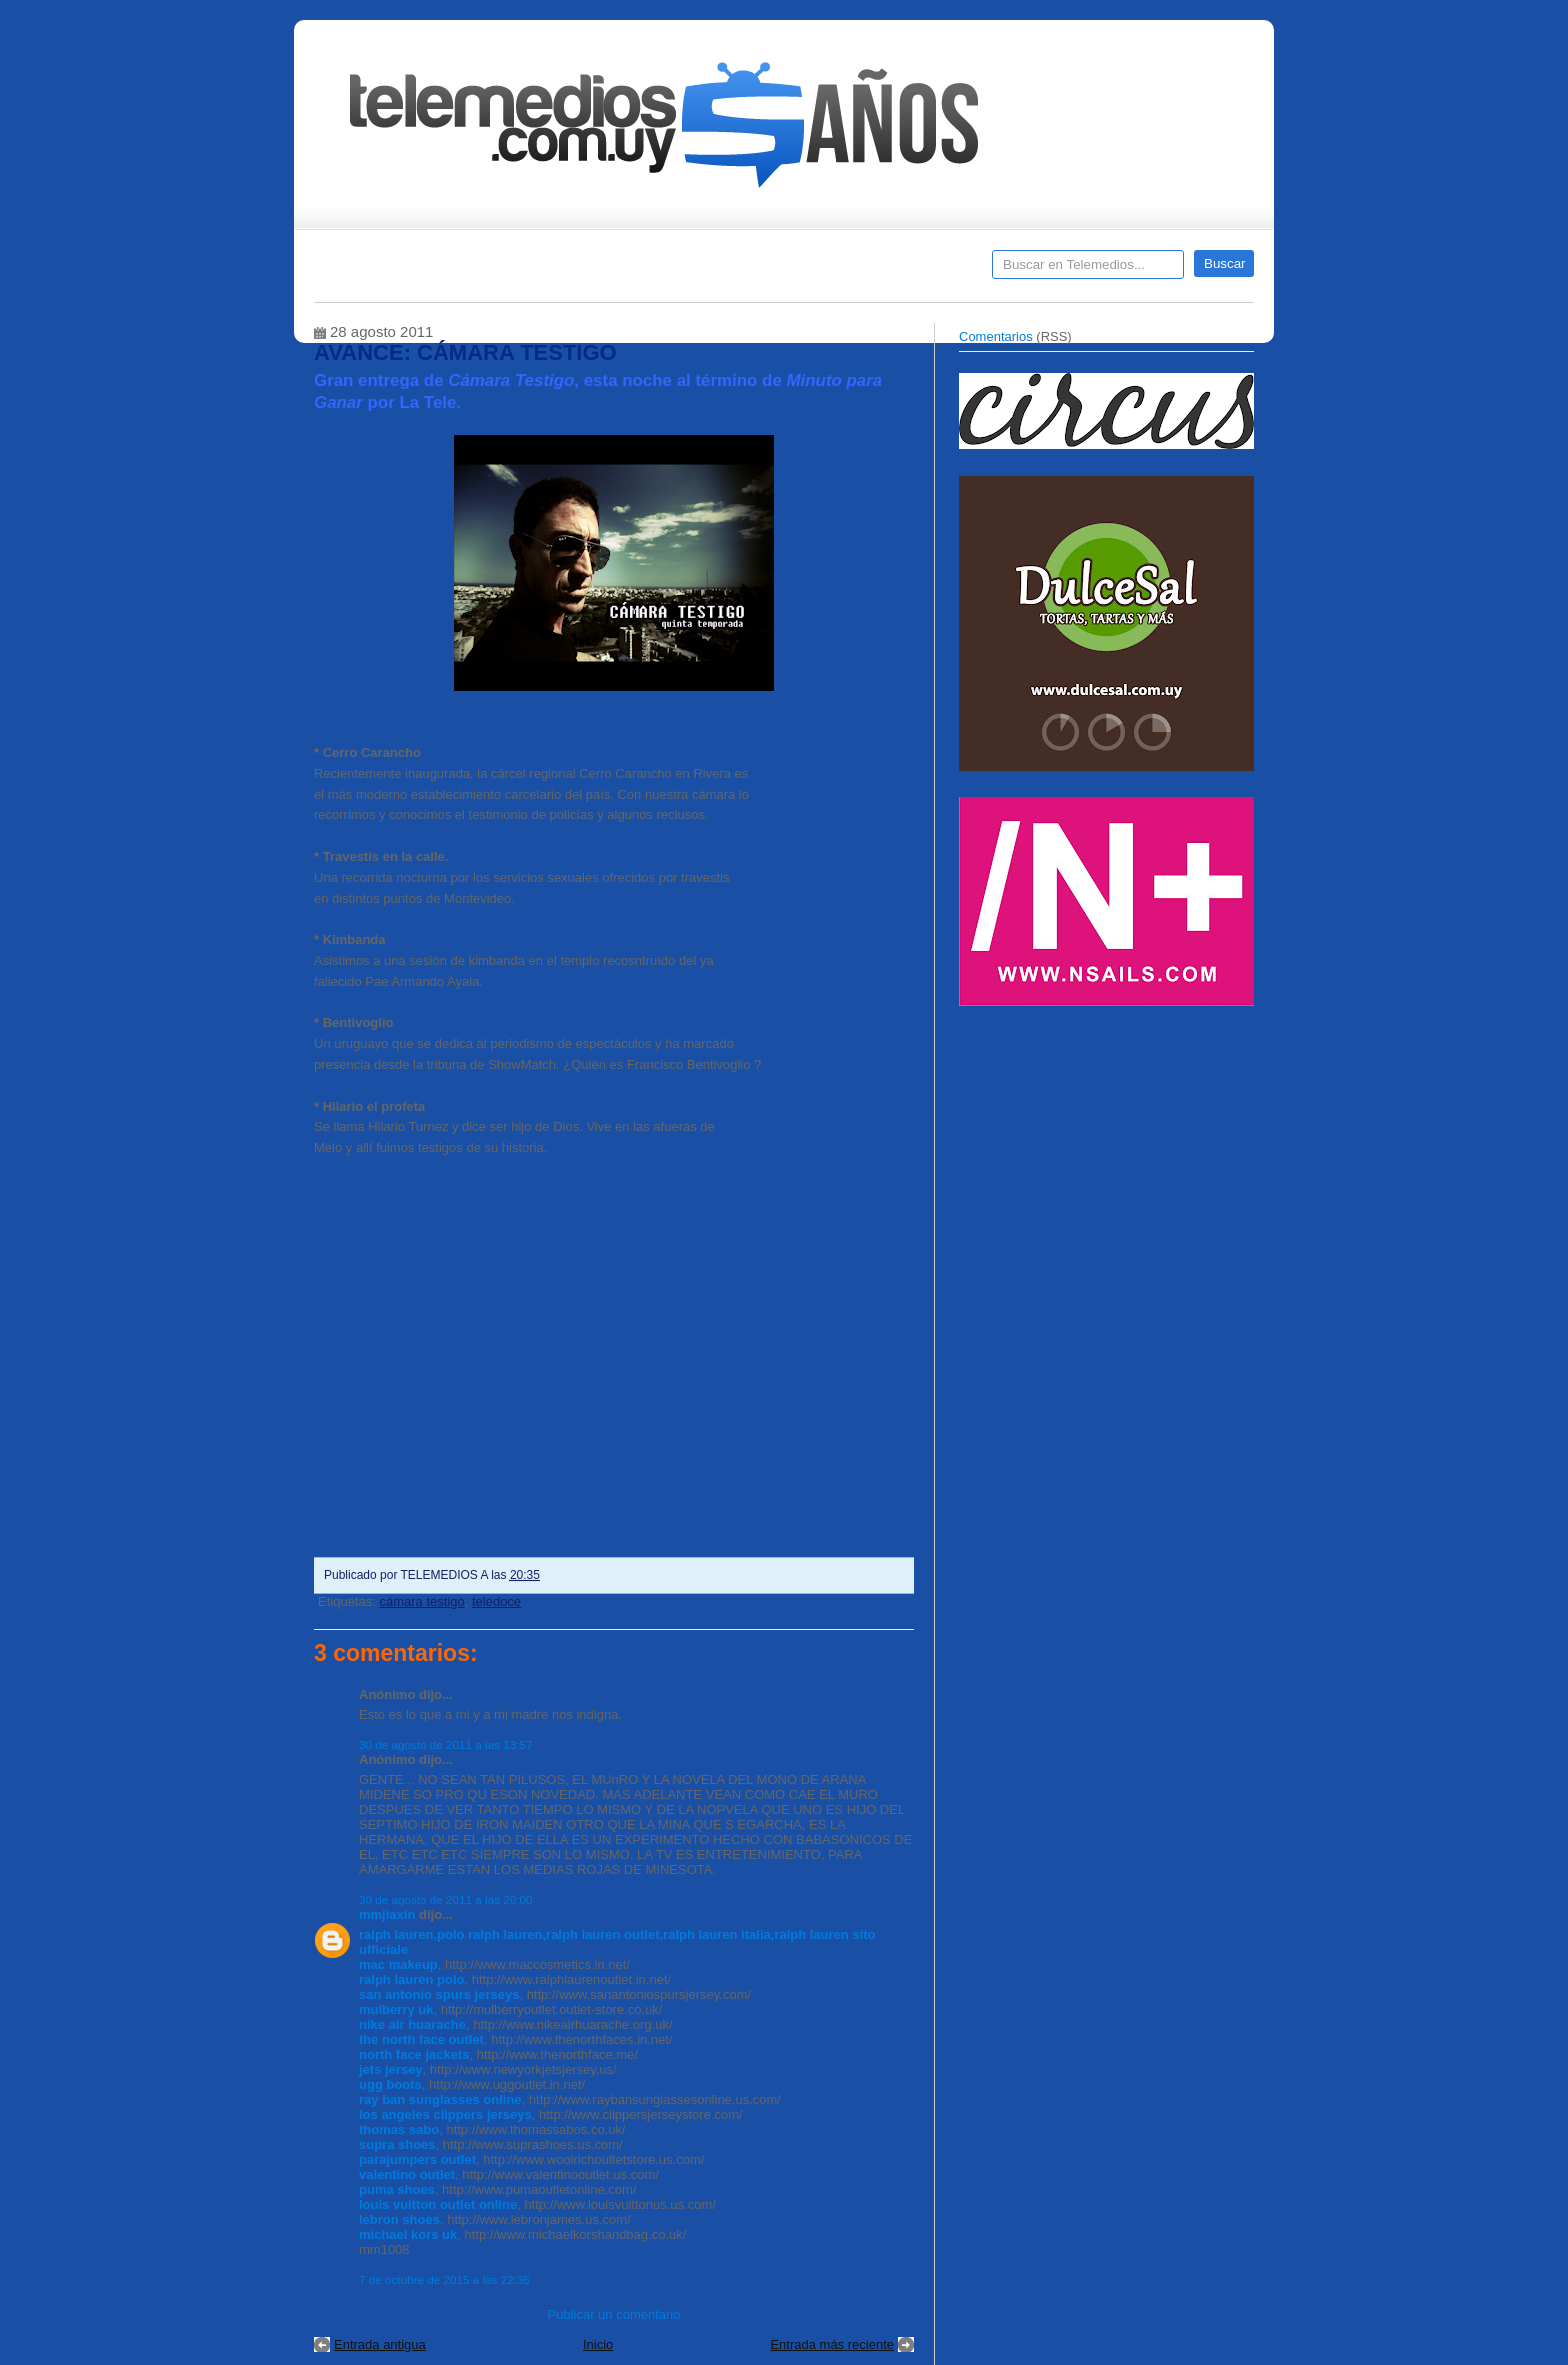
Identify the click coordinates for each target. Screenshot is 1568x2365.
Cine (706, 271)
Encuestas (792, 271)
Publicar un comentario (614, 2314)
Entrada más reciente (832, 2344)
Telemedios (916, 271)
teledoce (496, 1601)
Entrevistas (571, 271)
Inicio (598, 2344)
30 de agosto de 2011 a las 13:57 (446, 1744)
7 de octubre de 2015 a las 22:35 (444, 2279)
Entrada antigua (380, 2344)
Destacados (395, 271)
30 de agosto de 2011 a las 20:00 (446, 1899)
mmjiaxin (387, 1914)
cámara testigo (421, 1601)
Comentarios (996, 336)
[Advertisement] (1109, 1158)
